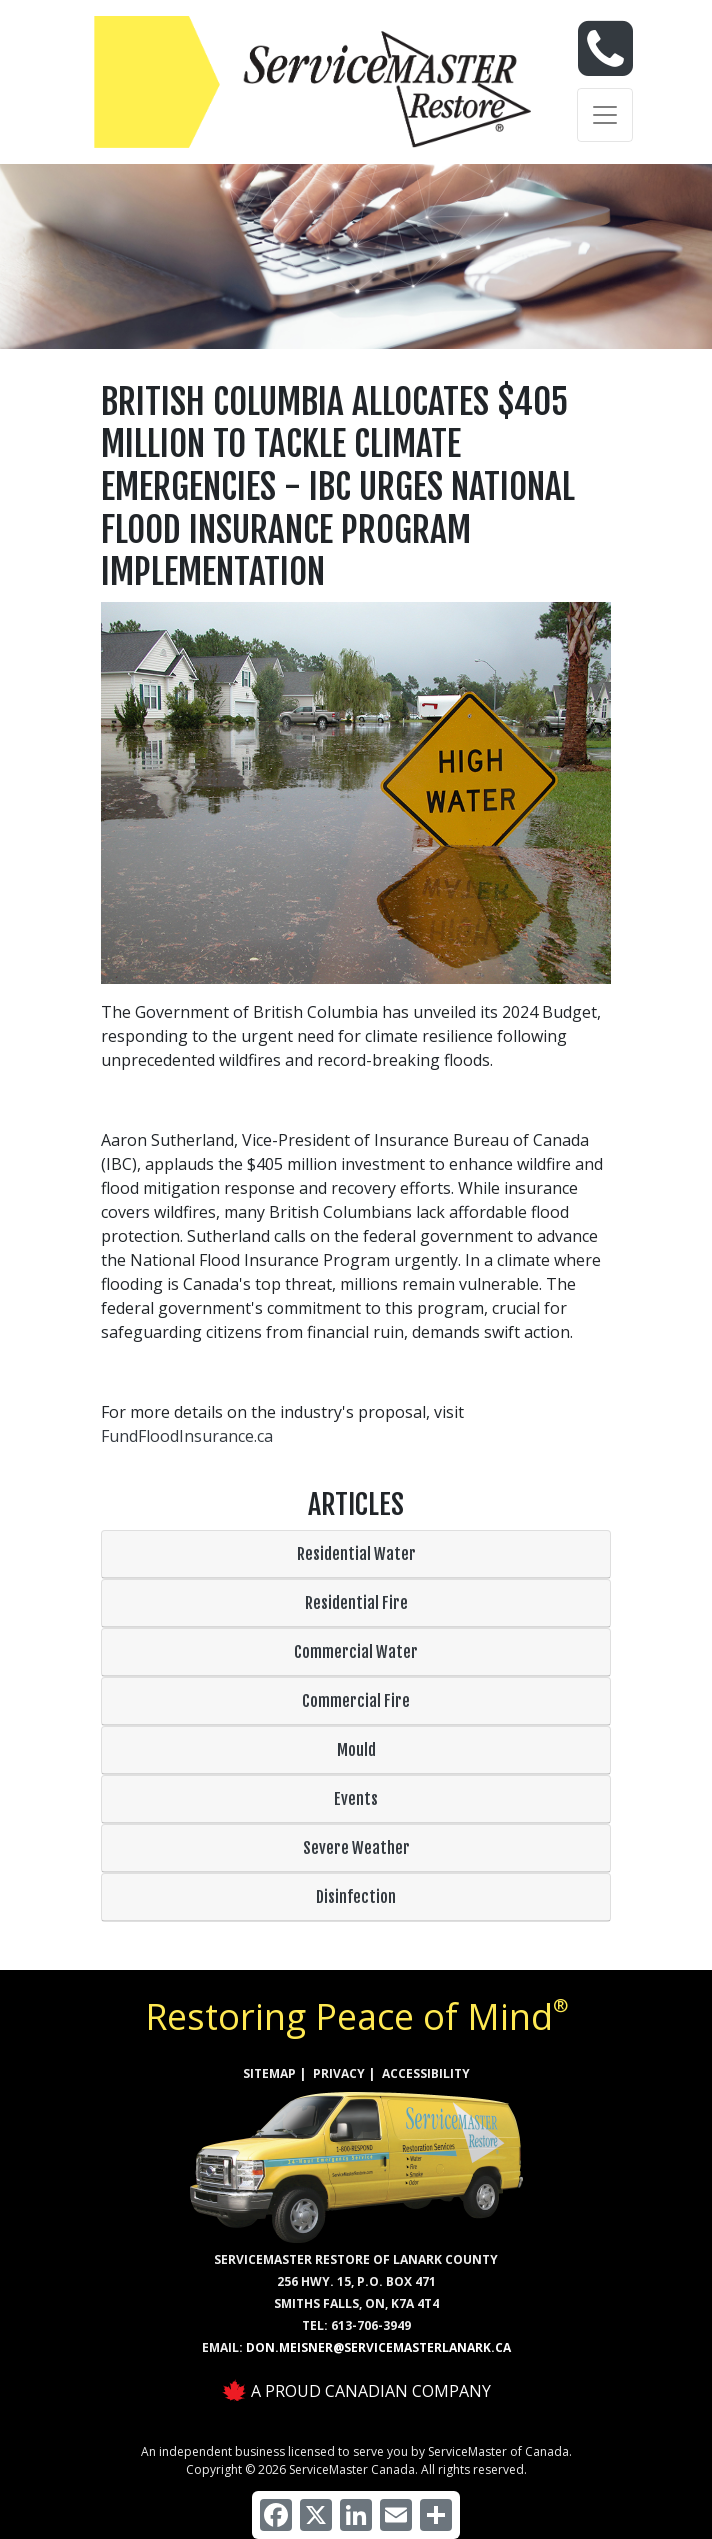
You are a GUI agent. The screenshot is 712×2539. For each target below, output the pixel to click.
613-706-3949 (371, 2325)
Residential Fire (356, 1603)
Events (356, 1799)
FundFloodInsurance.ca (187, 1436)
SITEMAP (269, 2073)
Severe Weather (356, 1848)
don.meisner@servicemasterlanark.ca (378, 2347)
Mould (356, 1750)
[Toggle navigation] (605, 115)
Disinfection (356, 1897)
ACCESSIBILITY (426, 2073)
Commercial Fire (356, 1701)
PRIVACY (339, 2073)
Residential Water (356, 1554)
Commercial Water (356, 1652)
